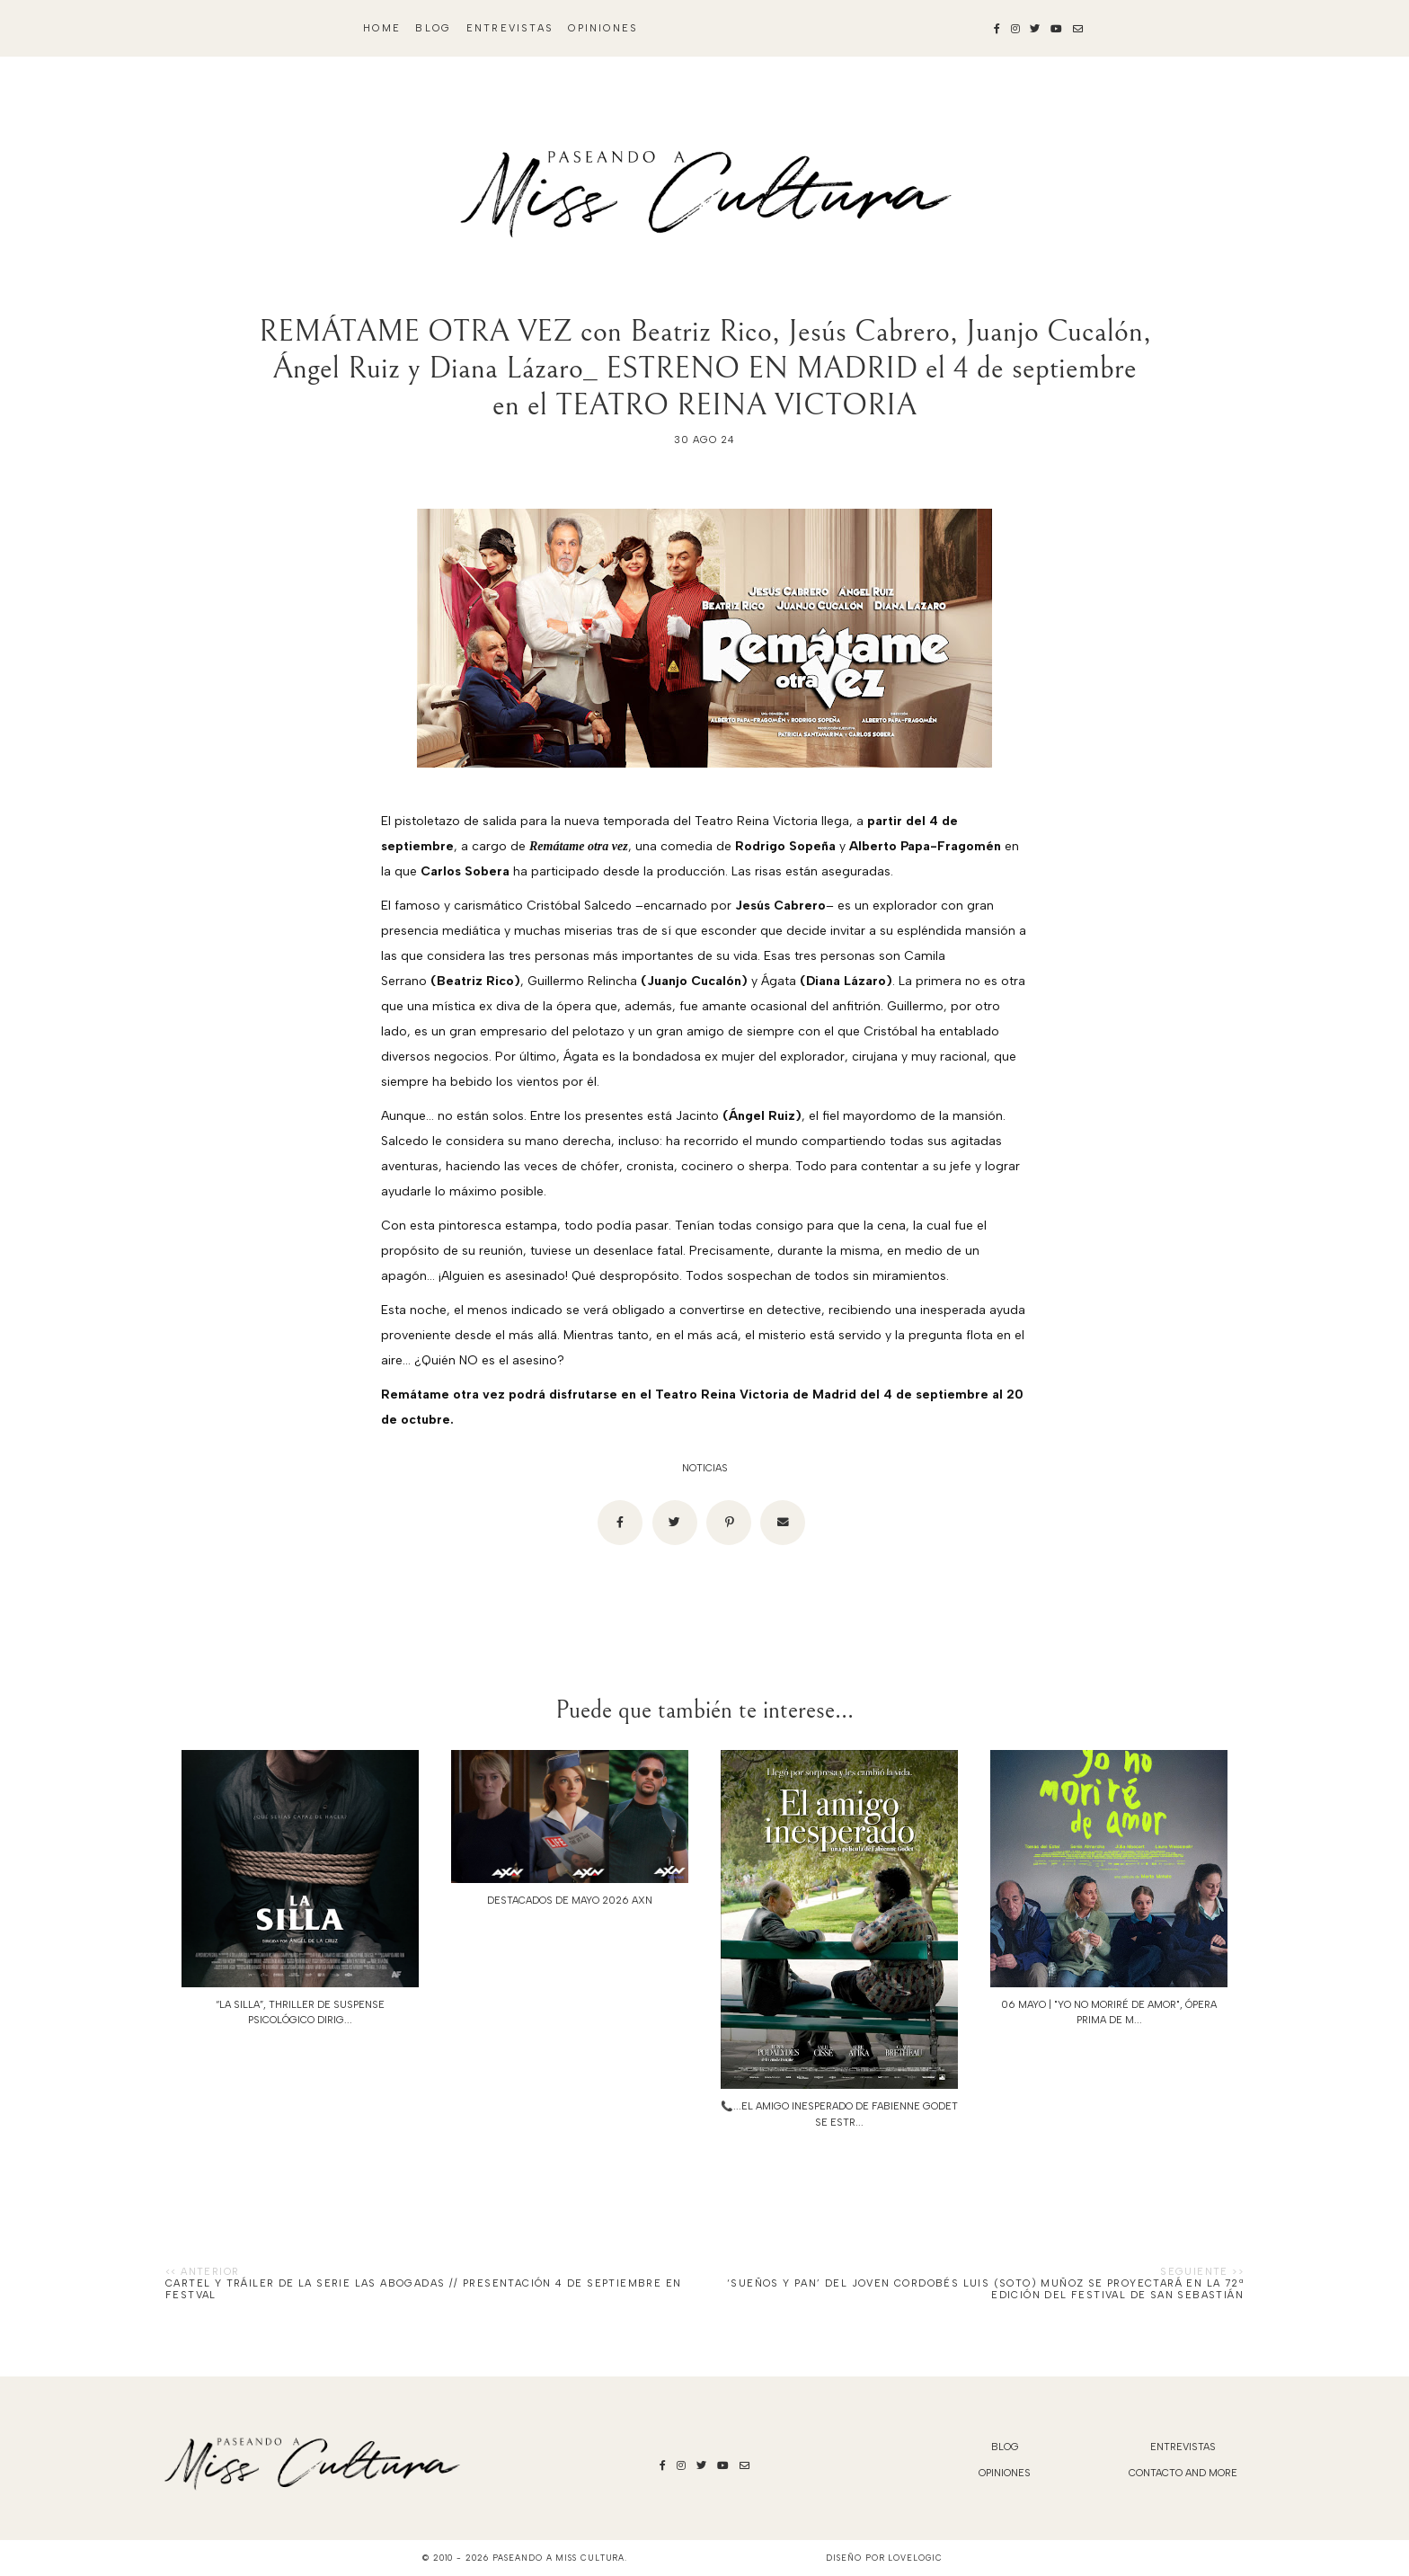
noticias (705, 1468)
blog (433, 28)
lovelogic (915, 2558)
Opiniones (603, 28)
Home (382, 28)
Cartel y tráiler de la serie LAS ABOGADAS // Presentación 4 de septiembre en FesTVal (423, 2289)
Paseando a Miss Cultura (558, 2558)
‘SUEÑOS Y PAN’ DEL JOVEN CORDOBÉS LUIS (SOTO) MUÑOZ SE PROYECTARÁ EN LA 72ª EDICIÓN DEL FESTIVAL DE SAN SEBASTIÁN (985, 2289)
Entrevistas (510, 28)
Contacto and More (1183, 2473)
